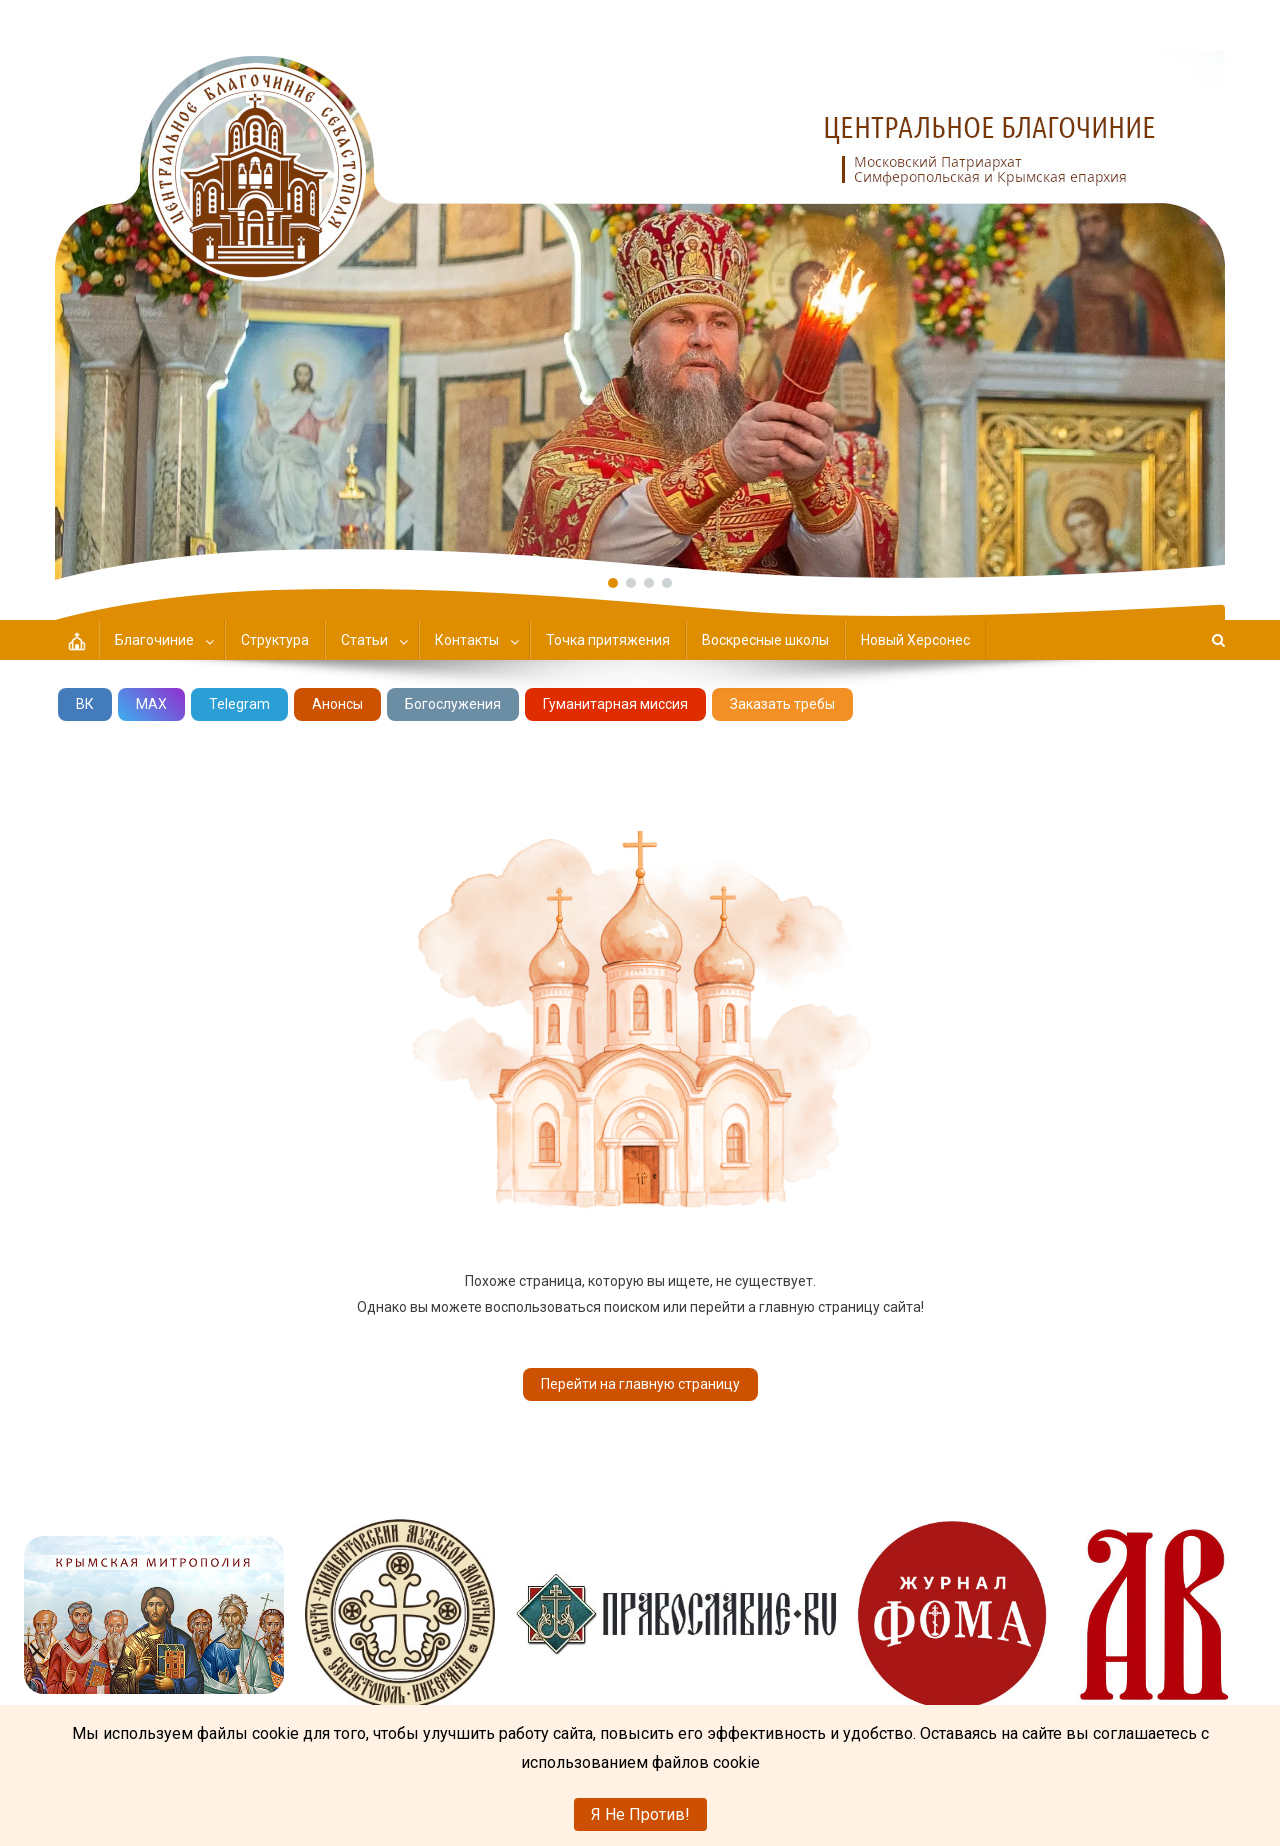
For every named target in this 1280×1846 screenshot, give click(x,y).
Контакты (467, 640)
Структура (275, 640)
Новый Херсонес (915, 640)
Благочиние (154, 640)
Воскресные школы (765, 640)
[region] (640, 290)
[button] (640, 290)
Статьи (364, 640)
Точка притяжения (608, 640)
